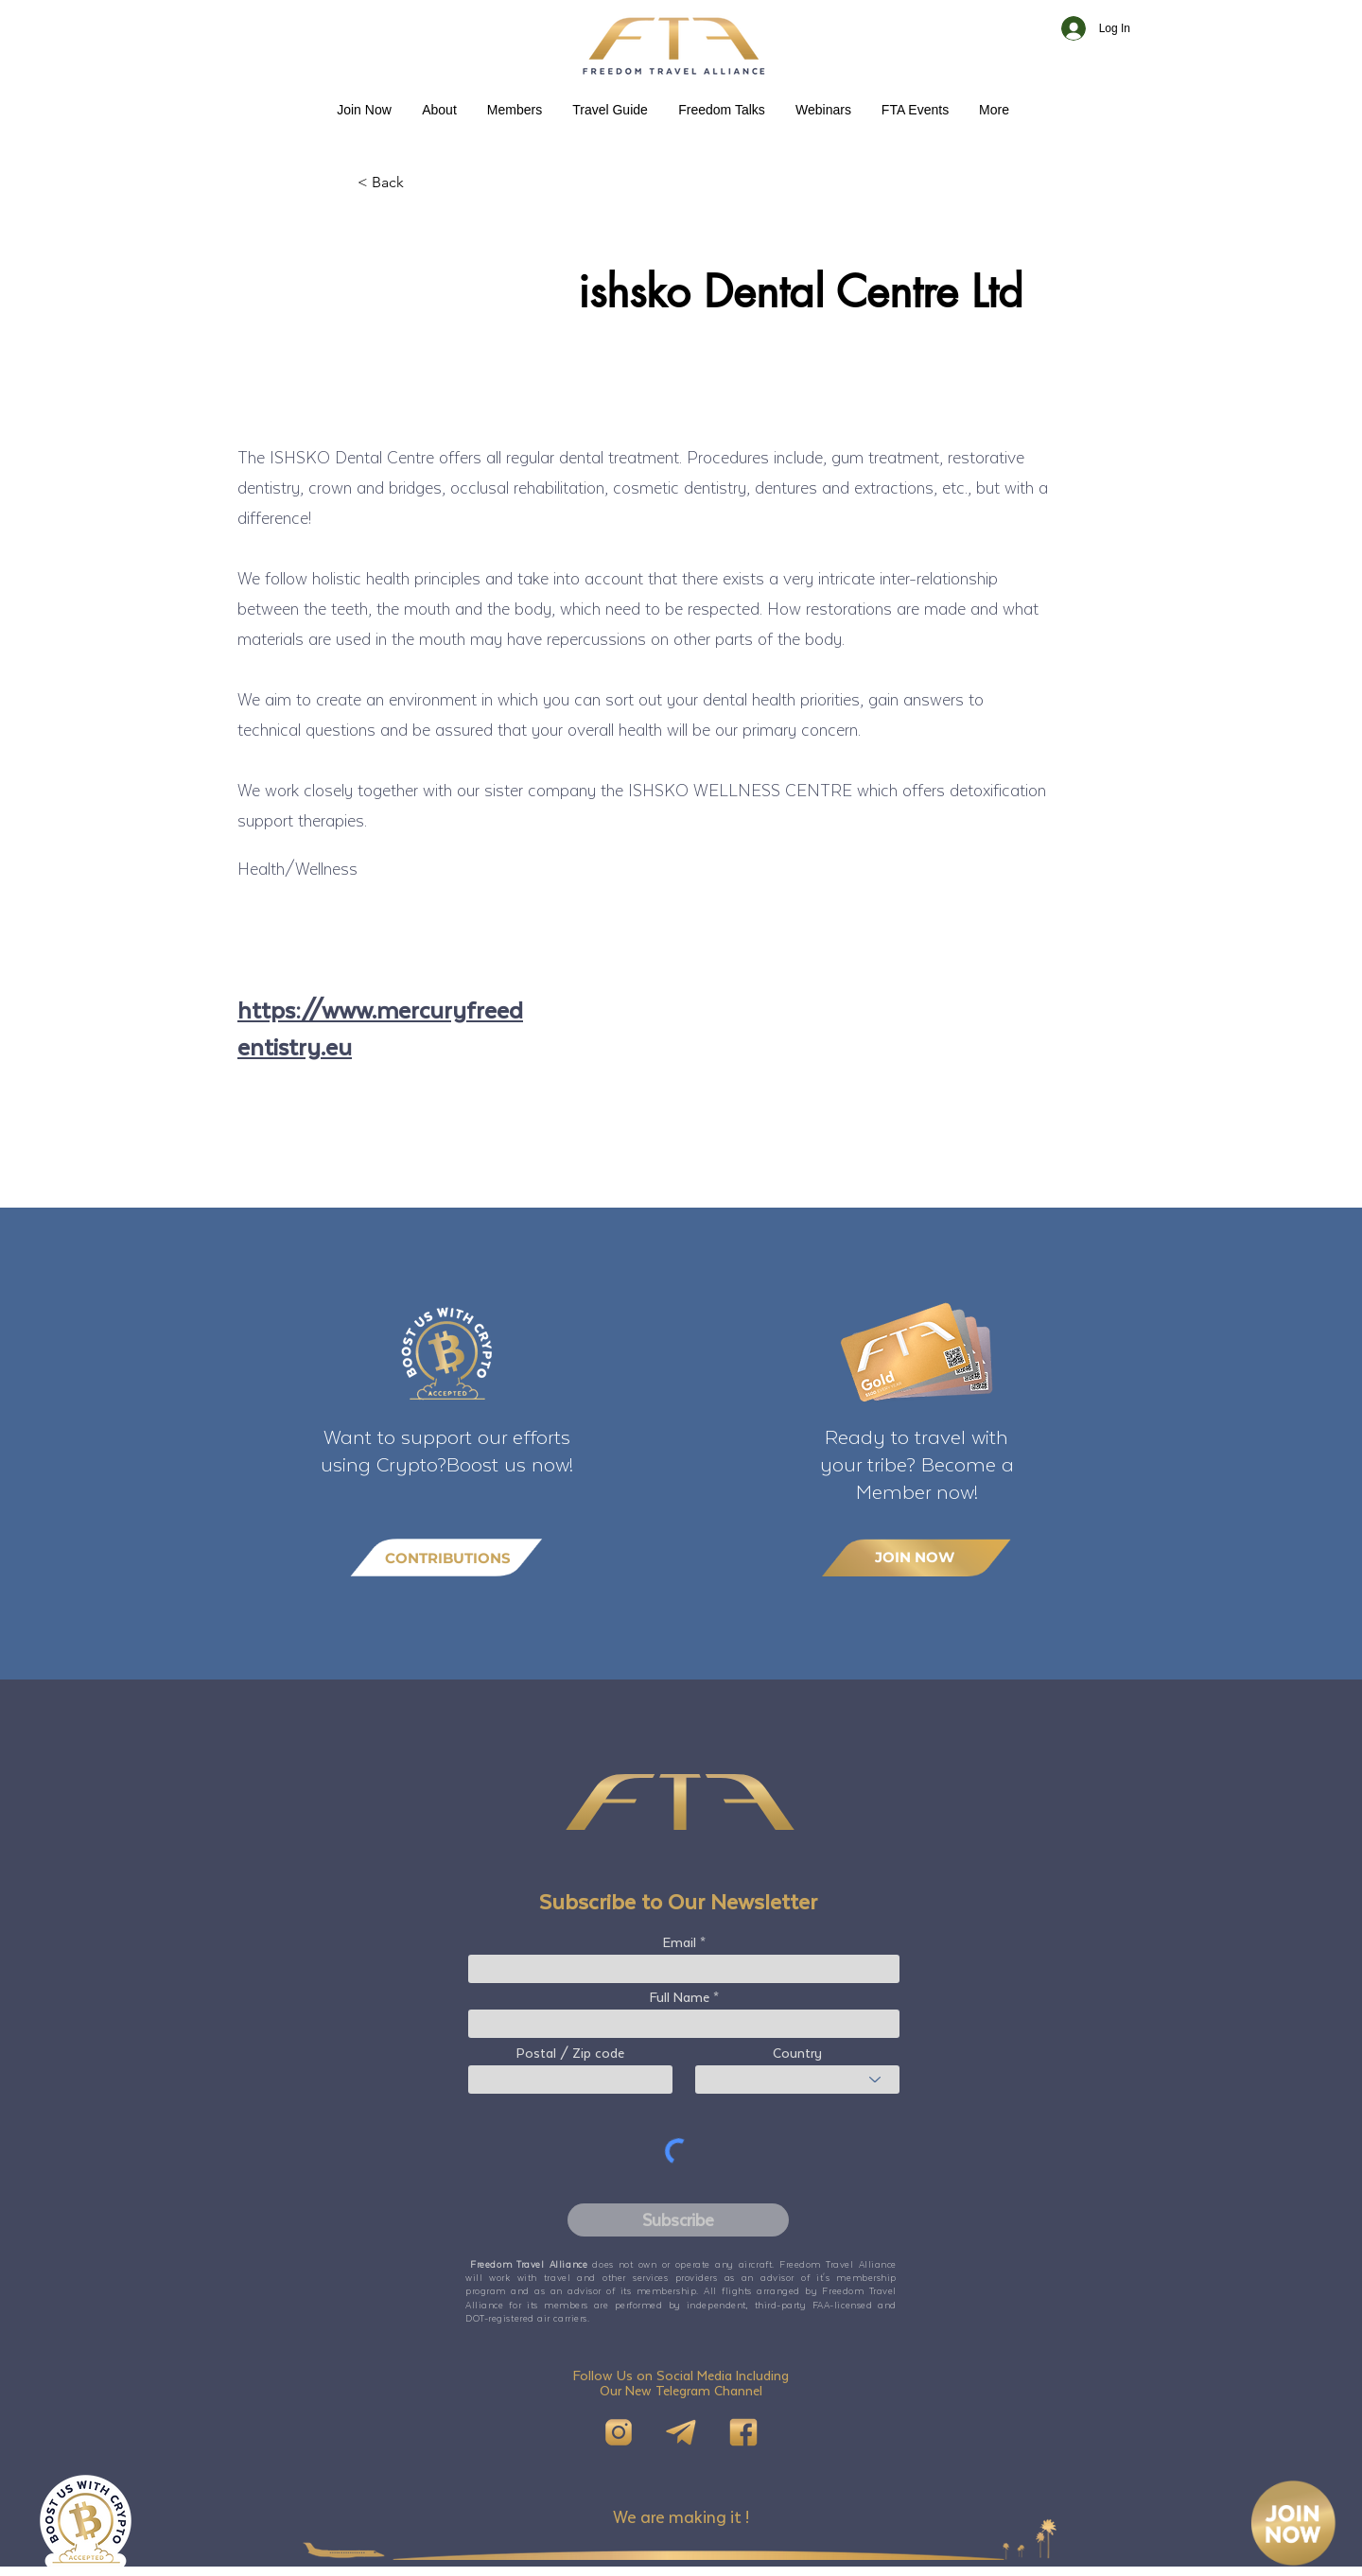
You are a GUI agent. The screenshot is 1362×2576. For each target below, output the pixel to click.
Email (679, 1942)
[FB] (743, 2432)
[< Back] (420, 182)
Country (797, 2053)
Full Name (679, 1997)
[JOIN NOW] (916, 1557)
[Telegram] (681, 2432)
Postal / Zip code (570, 2053)
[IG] (618, 2432)
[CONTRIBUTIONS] (446, 1558)
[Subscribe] (678, 2220)
